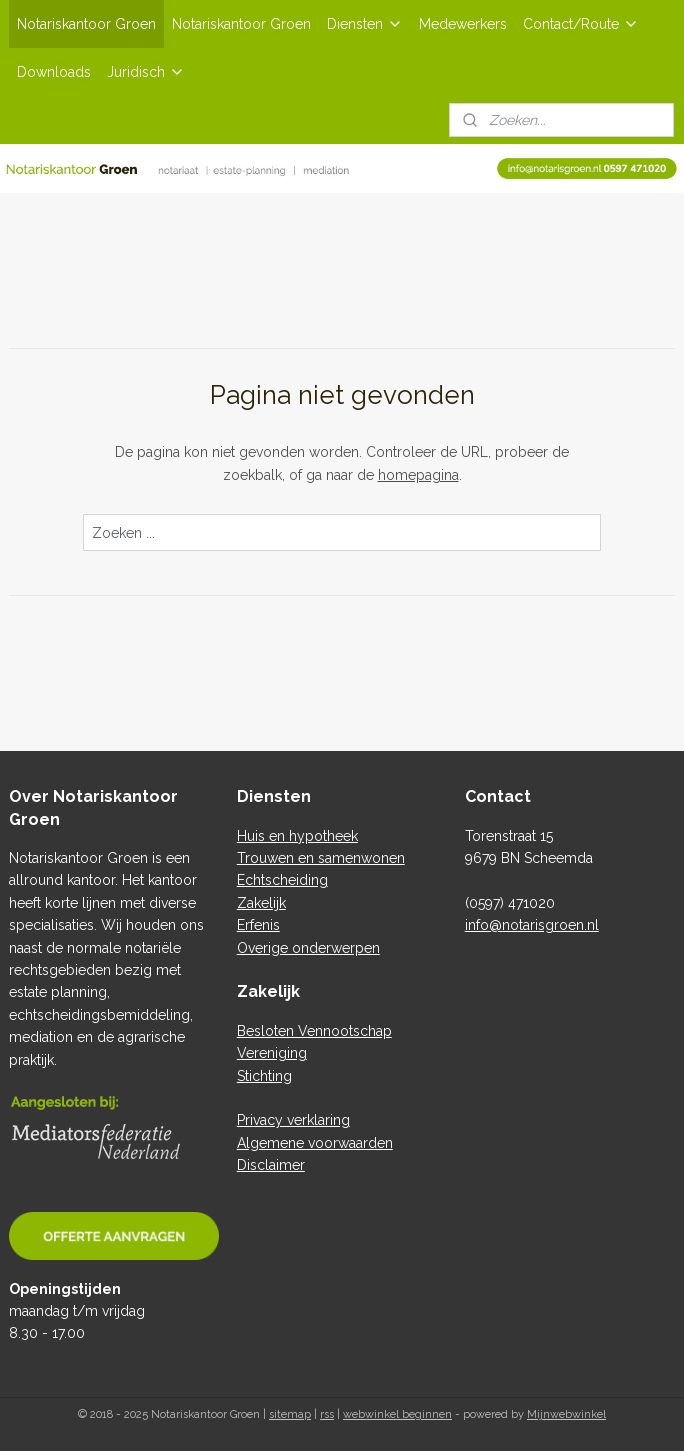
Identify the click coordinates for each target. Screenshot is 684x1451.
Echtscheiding (282, 880)
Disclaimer (271, 1165)
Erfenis (258, 925)
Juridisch (146, 72)
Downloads (54, 72)
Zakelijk (261, 903)
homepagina (418, 475)
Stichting (264, 1076)
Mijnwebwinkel (566, 1414)
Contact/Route (581, 24)
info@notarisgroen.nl (532, 925)
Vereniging (272, 1053)
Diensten (365, 24)
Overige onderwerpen (308, 948)
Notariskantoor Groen (86, 24)
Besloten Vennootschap (314, 1031)
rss (327, 1414)
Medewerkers (463, 24)
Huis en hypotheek (297, 836)
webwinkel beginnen (397, 1414)
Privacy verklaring (293, 1120)
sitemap (290, 1414)
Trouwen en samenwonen (321, 858)
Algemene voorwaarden (315, 1143)
